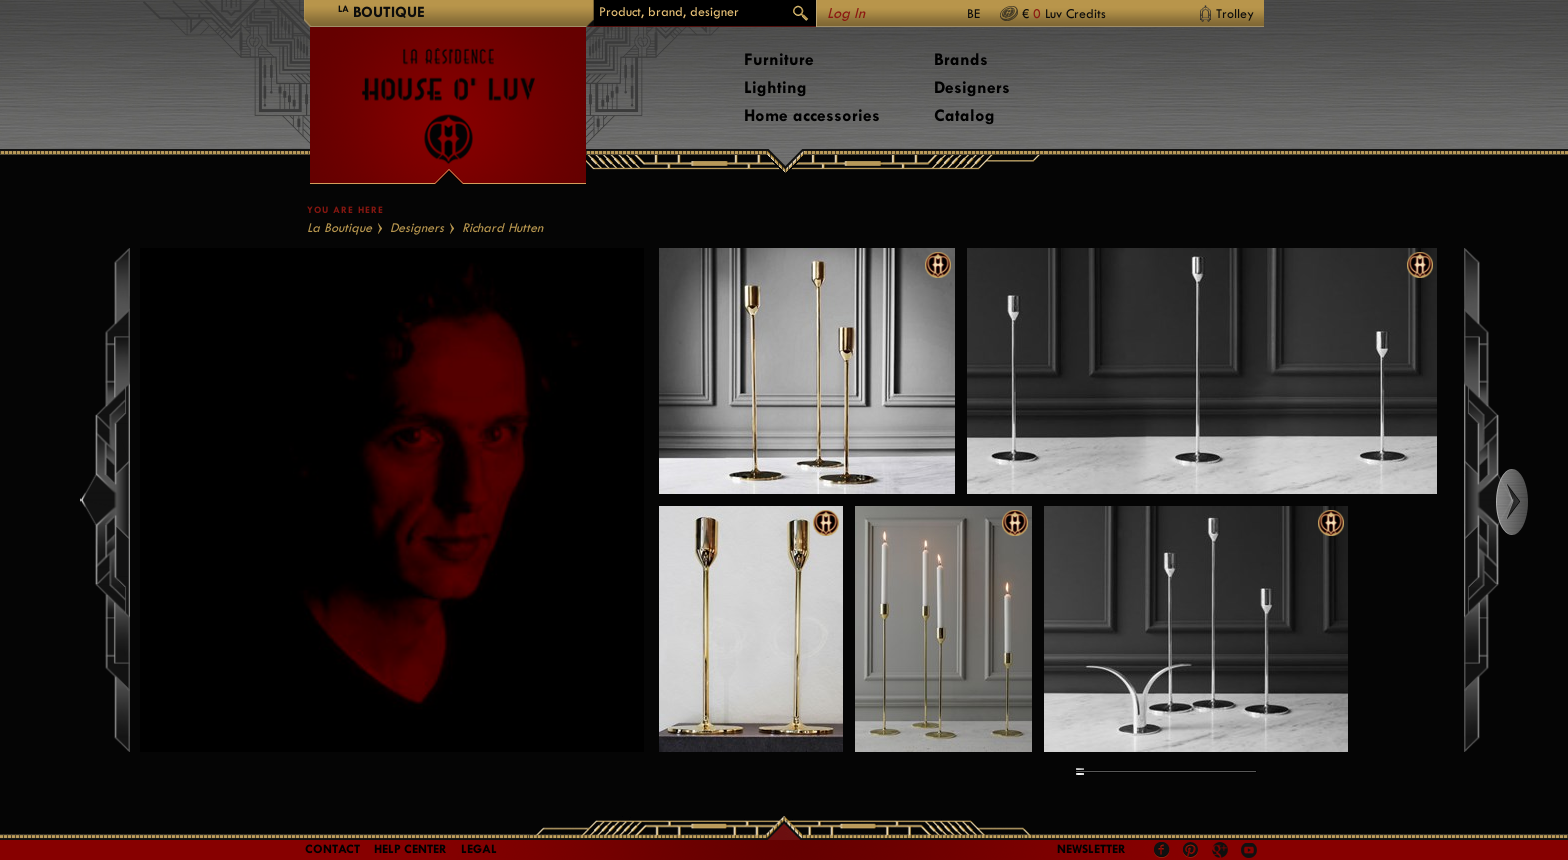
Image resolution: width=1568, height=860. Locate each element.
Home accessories (812, 115)
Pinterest (1191, 850)
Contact (332, 849)
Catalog (964, 115)
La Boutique (339, 227)
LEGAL (479, 849)
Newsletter (1091, 849)
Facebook (1162, 850)
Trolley (1235, 13)
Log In (846, 13)
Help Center (410, 849)
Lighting (775, 87)
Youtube (1249, 850)
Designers (972, 87)
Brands (961, 59)
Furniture (779, 59)
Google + (1222, 851)
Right (1530, 502)
